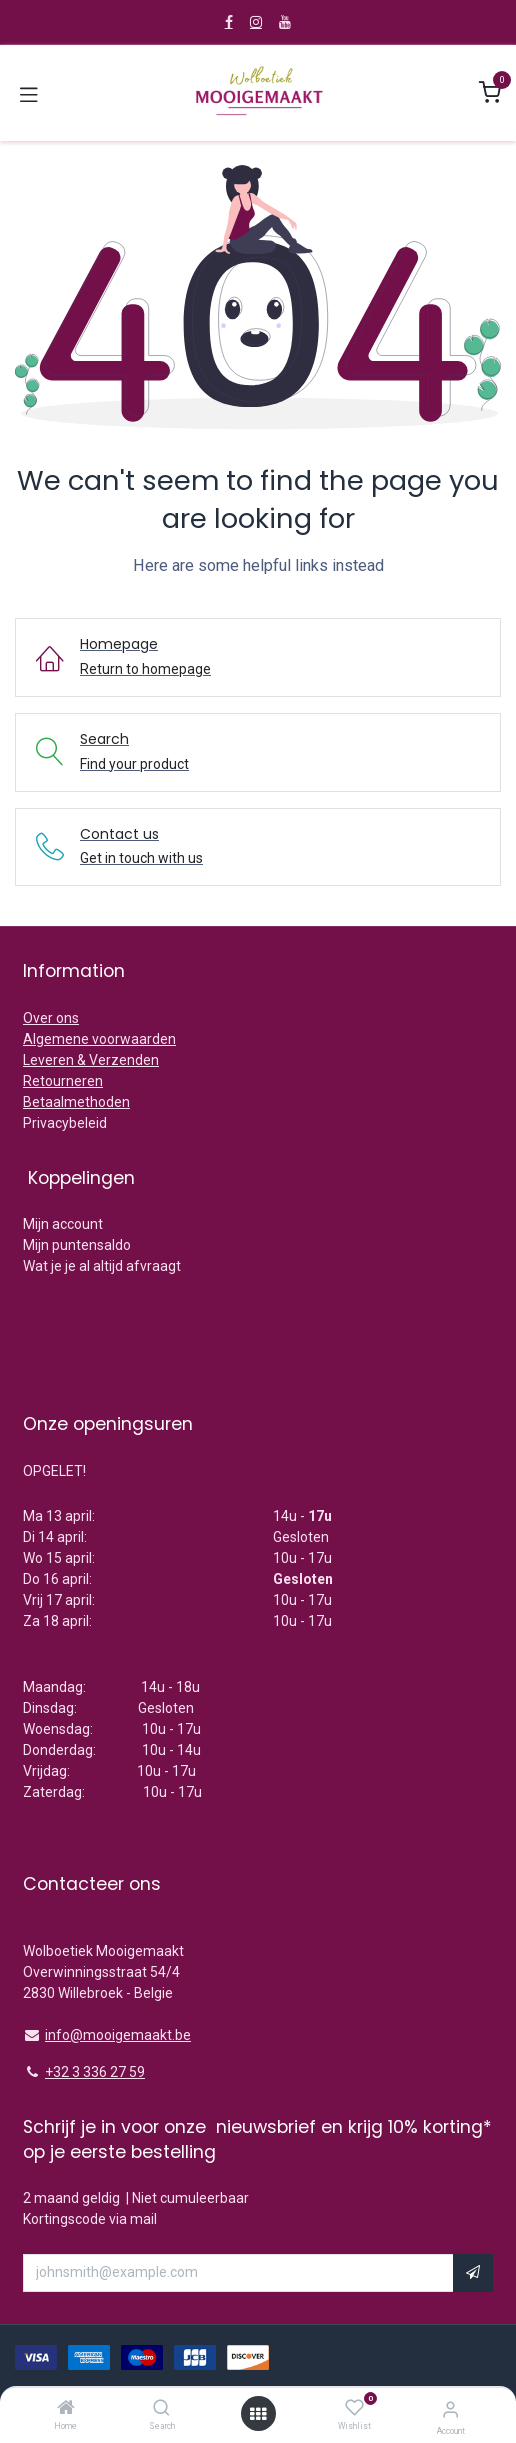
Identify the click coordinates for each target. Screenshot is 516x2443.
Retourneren (63, 1081)
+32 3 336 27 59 (95, 2072)
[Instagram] (256, 22)
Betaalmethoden (76, 1102)
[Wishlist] (354, 2408)
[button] (473, 2273)
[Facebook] (229, 22)
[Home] (66, 2409)
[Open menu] (258, 2414)
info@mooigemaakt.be (118, 2035)
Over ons (51, 1018)
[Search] (161, 2409)
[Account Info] (450, 2409)
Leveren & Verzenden (91, 1060)
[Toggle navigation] (29, 93)
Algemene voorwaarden (99, 1039)
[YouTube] (285, 22)
